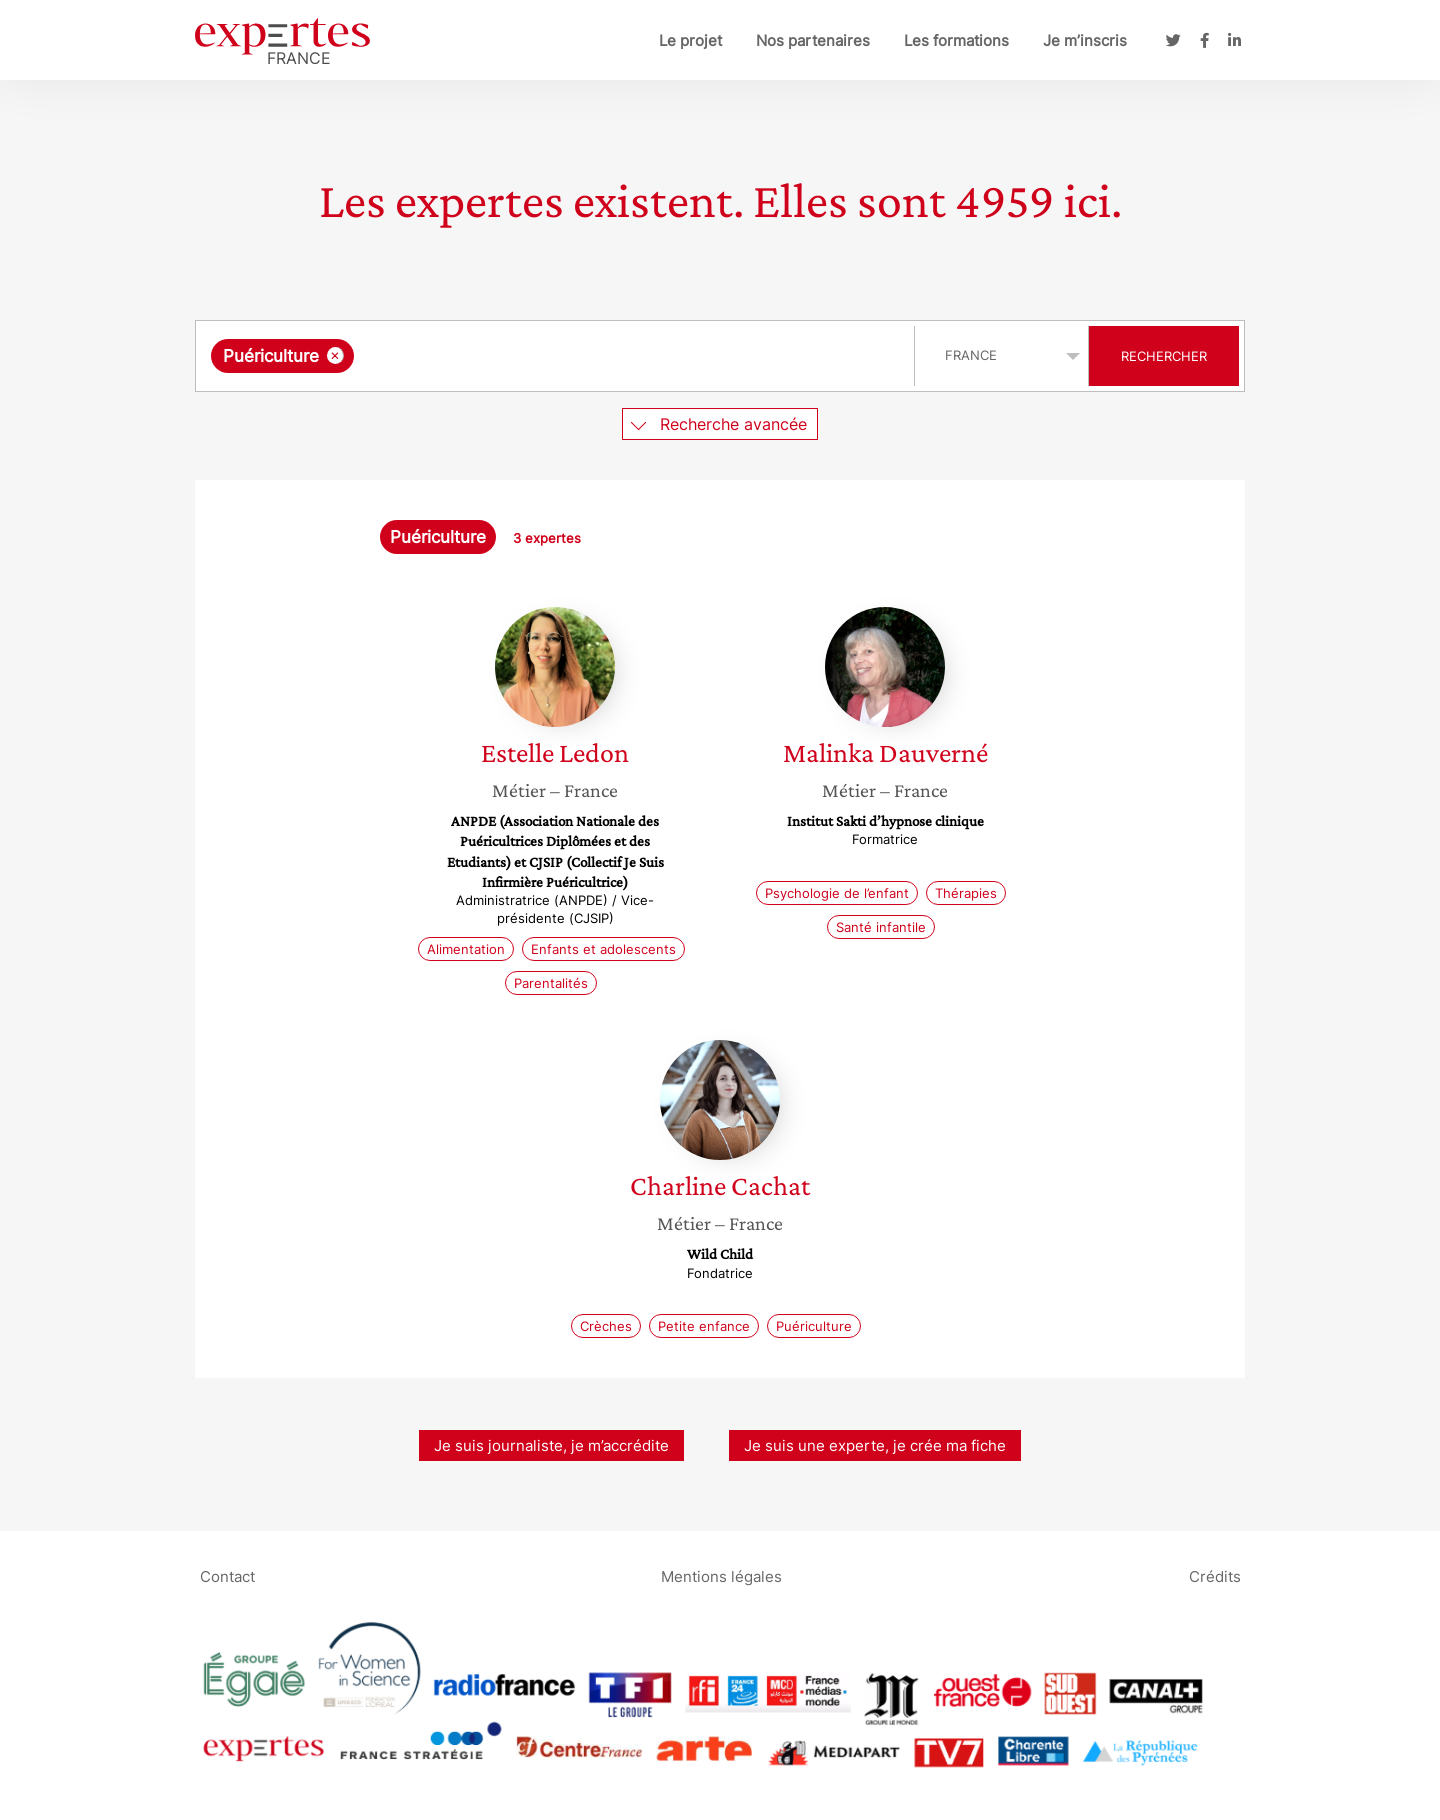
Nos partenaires (813, 40)
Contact (227, 1575)
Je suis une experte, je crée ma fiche (875, 1445)
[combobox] (557, 356)
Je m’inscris (1085, 40)
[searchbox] (565, 356)
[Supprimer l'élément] (335, 355)
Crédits (1215, 1575)
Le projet (690, 40)
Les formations (956, 40)
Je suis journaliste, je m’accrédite (551, 1445)
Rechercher (1164, 356)
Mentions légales (721, 1575)
